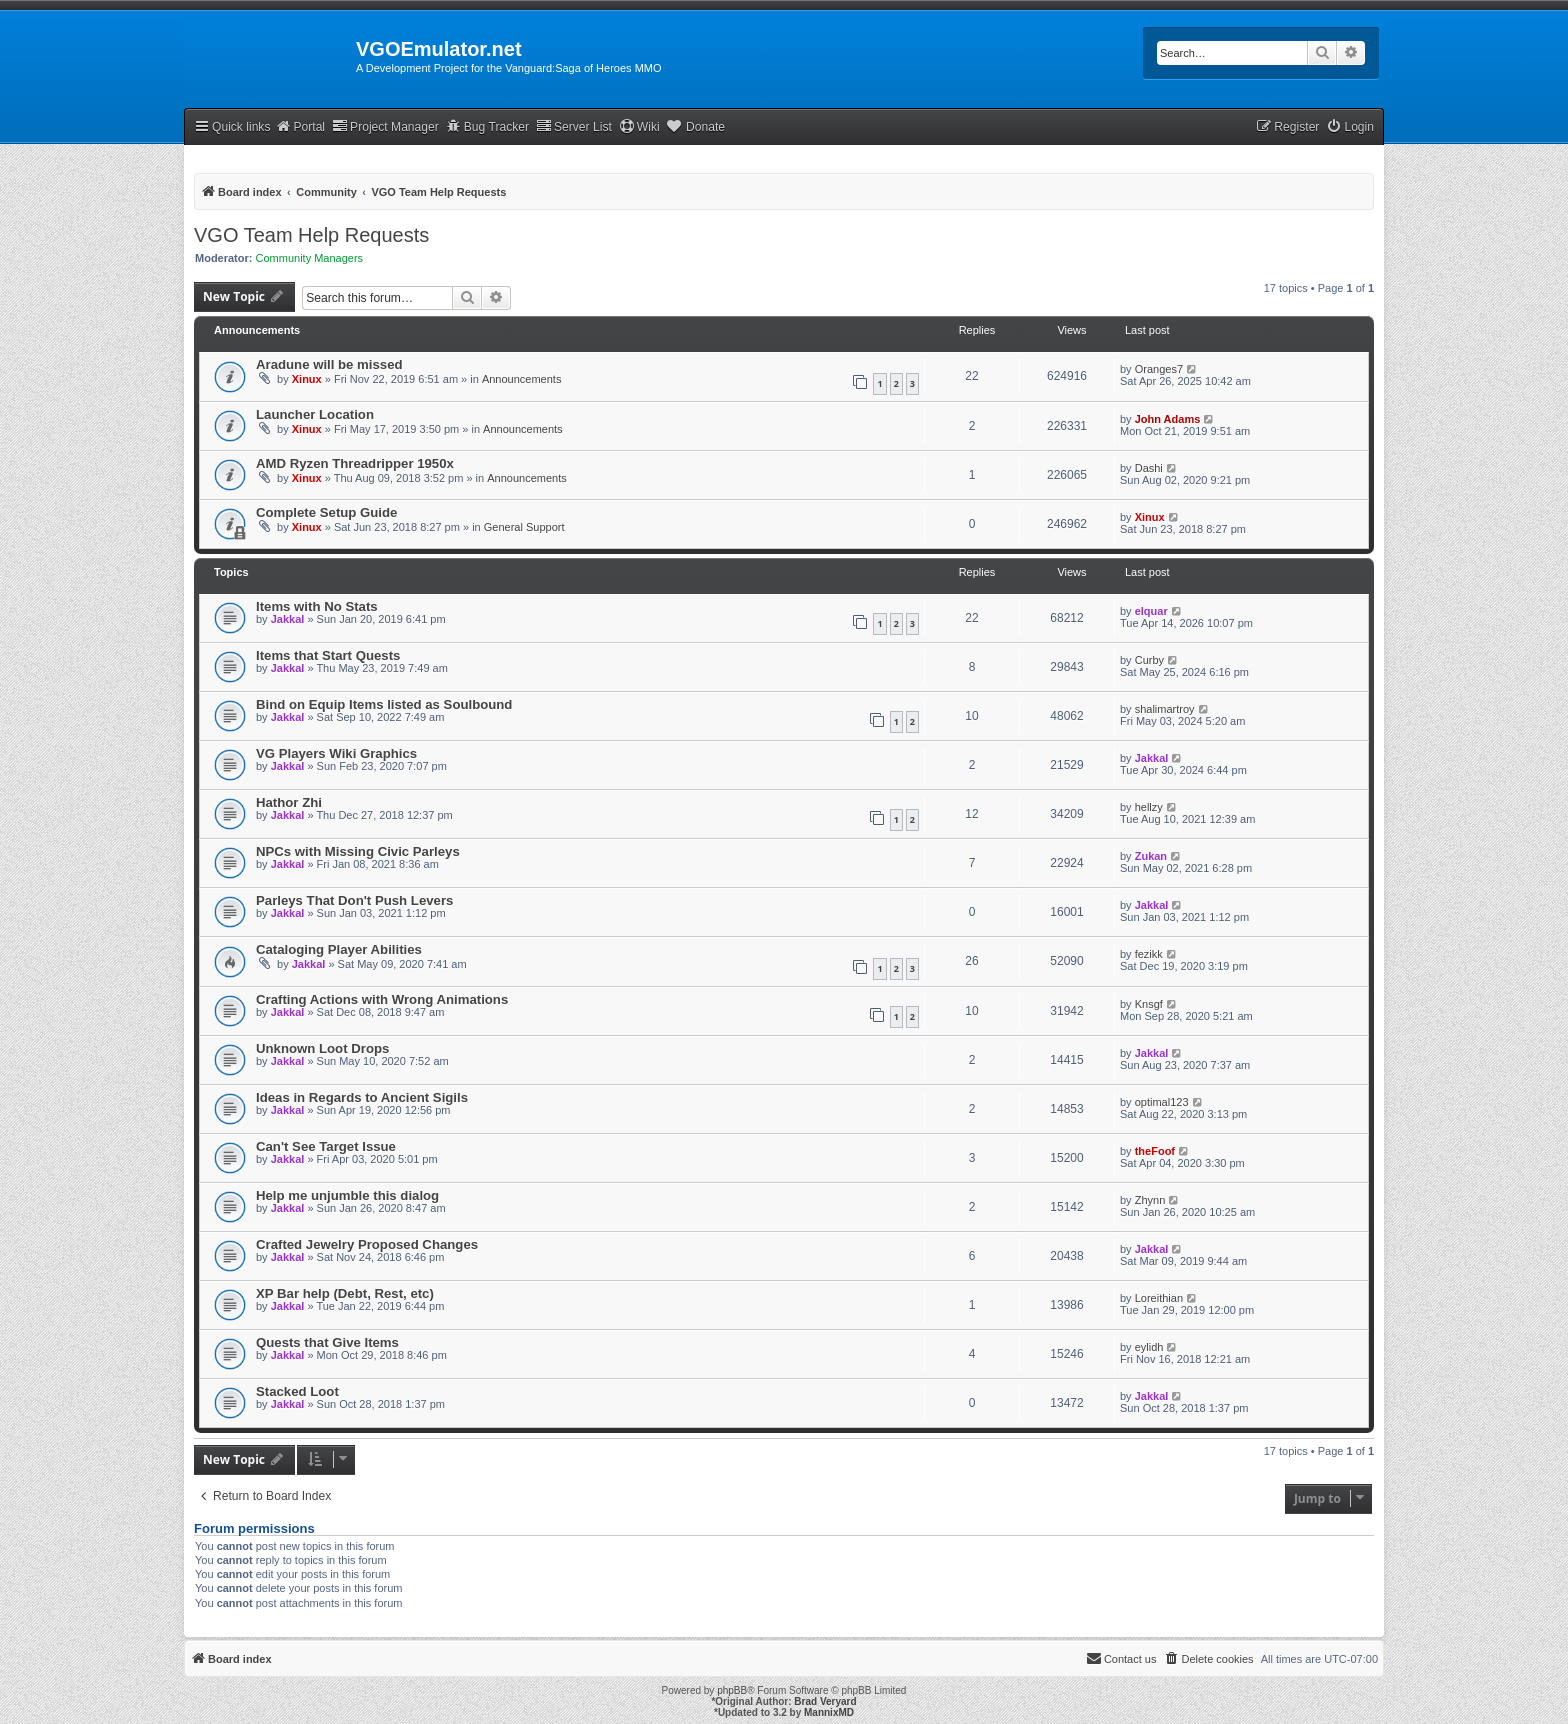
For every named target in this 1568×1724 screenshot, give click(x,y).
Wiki (639, 126)
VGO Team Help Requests (311, 235)
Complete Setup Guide (326, 512)
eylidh (1149, 1347)
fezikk (1149, 954)
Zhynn (1150, 1200)
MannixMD (829, 1712)
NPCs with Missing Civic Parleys (358, 851)
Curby (1149, 660)
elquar (1151, 611)
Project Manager (385, 126)
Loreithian (1159, 1298)
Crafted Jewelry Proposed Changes (367, 1244)
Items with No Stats (317, 606)
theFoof (1155, 1151)
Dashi (1149, 468)
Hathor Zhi (289, 802)
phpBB (732, 1690)
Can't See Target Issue (326, 1146)
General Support (524, 527)
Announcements (522, 379)
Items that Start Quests (328, 655)
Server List (574, 126)
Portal (300, 126)
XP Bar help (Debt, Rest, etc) (345, 1293)
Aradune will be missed (329, 364)
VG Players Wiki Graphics (336, 753)
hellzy (1149, 807)
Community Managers (310, 258)
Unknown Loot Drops (322, 1048)
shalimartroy (1165, 709)
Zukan (1151, 856)
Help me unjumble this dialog (347, 1195)
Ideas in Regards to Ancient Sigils (362, 1097)
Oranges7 (1159, 369)
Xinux (307, 379)
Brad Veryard (825, 1701)
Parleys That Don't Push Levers (354, 900)
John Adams (1168, 419)
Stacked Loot (297, 1391)
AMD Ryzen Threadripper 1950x (355, 463)
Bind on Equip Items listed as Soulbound (384, 704)
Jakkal (288, 619)
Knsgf (1149, 1004)
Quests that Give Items (327, 1342)
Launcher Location (315, 414)
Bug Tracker (487, 126)
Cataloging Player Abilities (339, 949)
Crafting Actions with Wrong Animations (382, 999)
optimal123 (1162, 1102)
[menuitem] (1350, 127)
